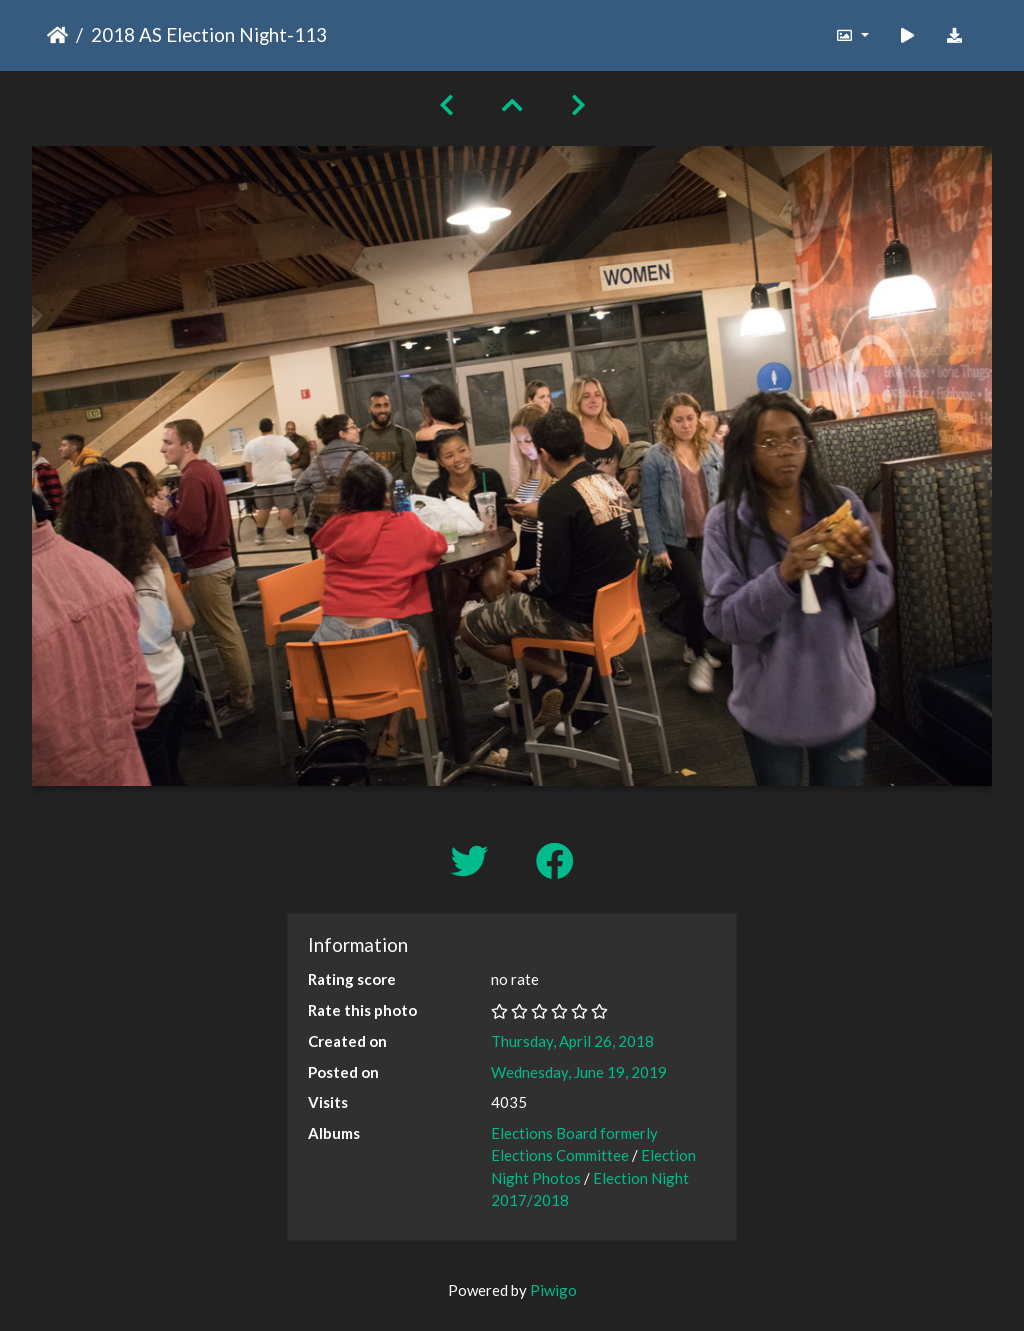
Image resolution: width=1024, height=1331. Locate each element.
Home (57, 35)
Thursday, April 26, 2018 (572, 1041)
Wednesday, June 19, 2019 (579, 1072)
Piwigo (553, 1290)
